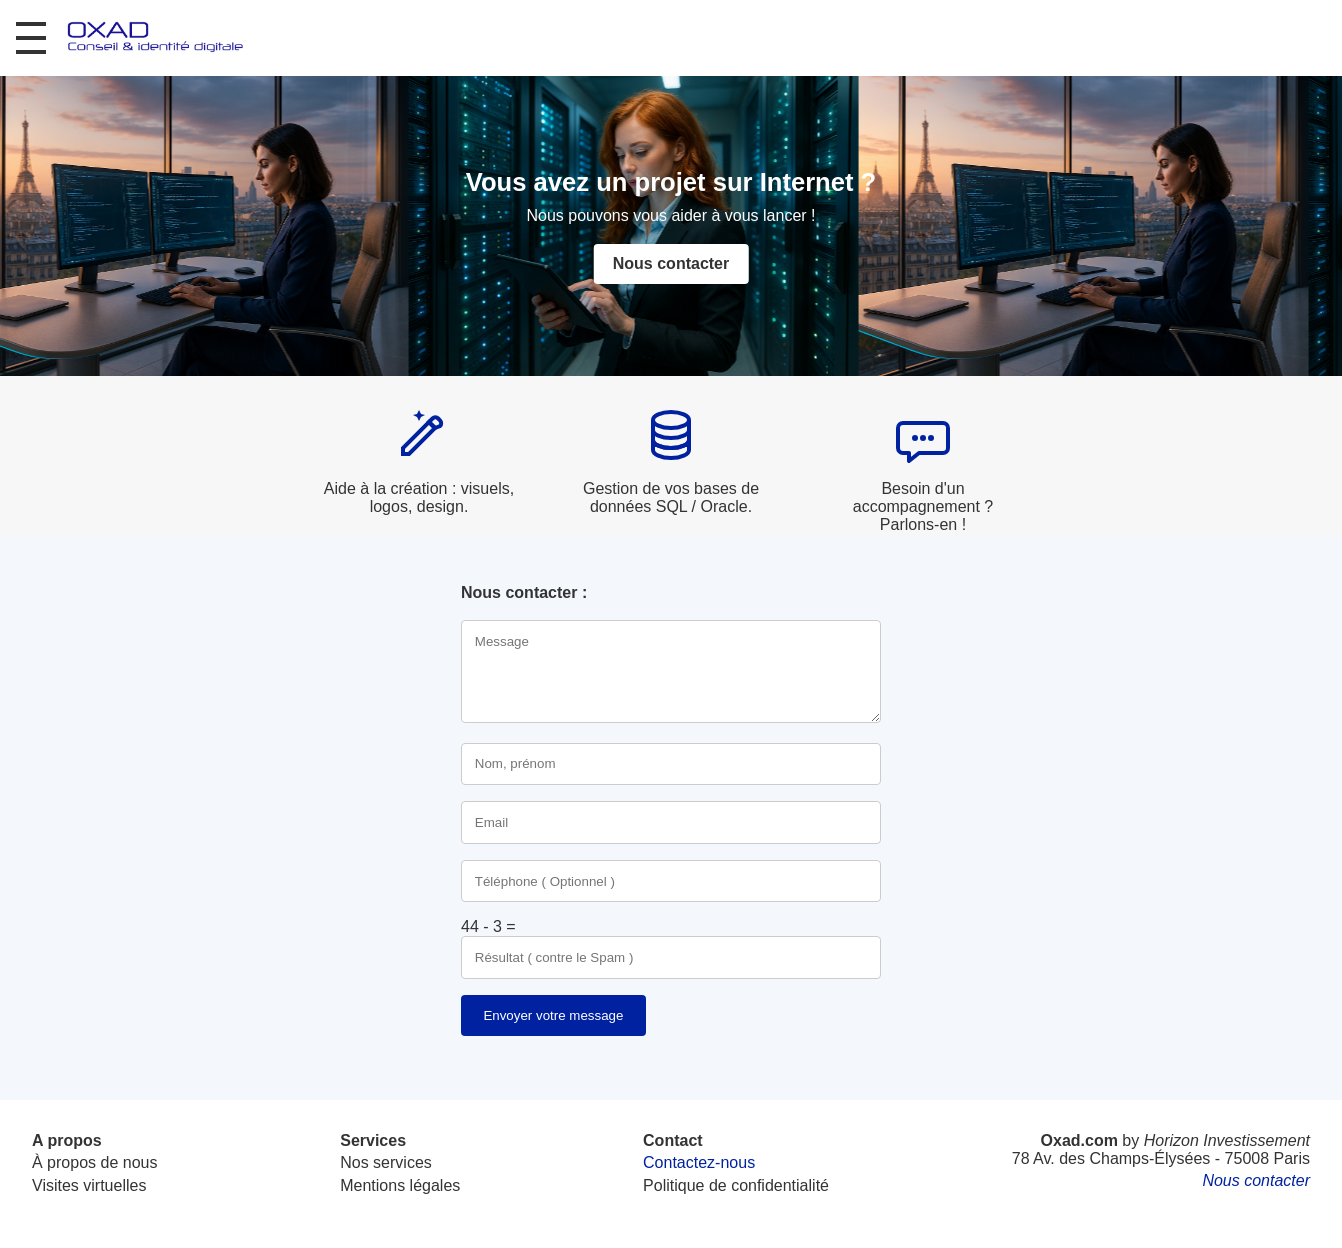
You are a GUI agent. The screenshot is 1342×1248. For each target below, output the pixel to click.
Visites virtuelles (89, 1185)
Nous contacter (671, 263)
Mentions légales (400, 1185)
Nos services (386, 1162)
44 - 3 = (488, 926)
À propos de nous (94, 1162)
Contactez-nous (699, 1162)
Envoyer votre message (553, 1015)
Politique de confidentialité (736, 1185)
